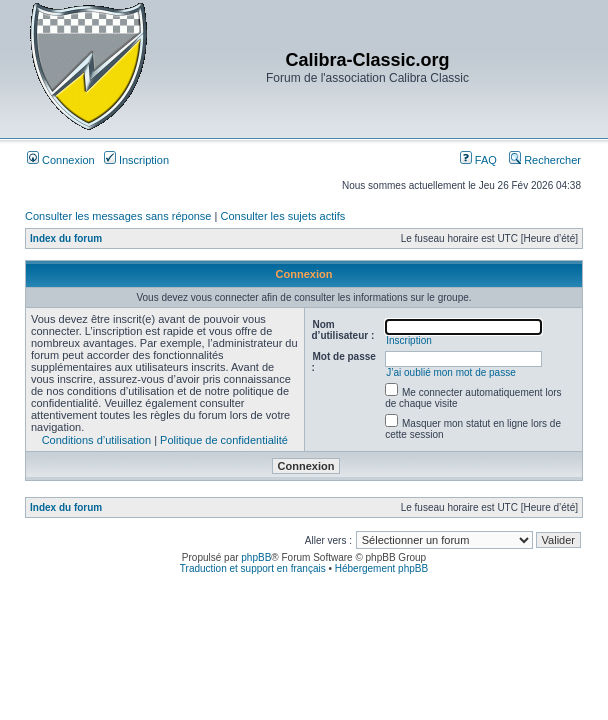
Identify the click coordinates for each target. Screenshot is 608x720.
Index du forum (66, 238)
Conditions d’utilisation (96, 440)
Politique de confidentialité (224, 440)
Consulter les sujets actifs (282, 216)
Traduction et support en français (253, 568)
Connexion (61, 160)
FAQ (478, 160)
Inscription (136, 160)
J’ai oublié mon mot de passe (451, 372)
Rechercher (545, 160)
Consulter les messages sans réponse (118, 216)
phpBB (256, 557)
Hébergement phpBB (381, 568)
